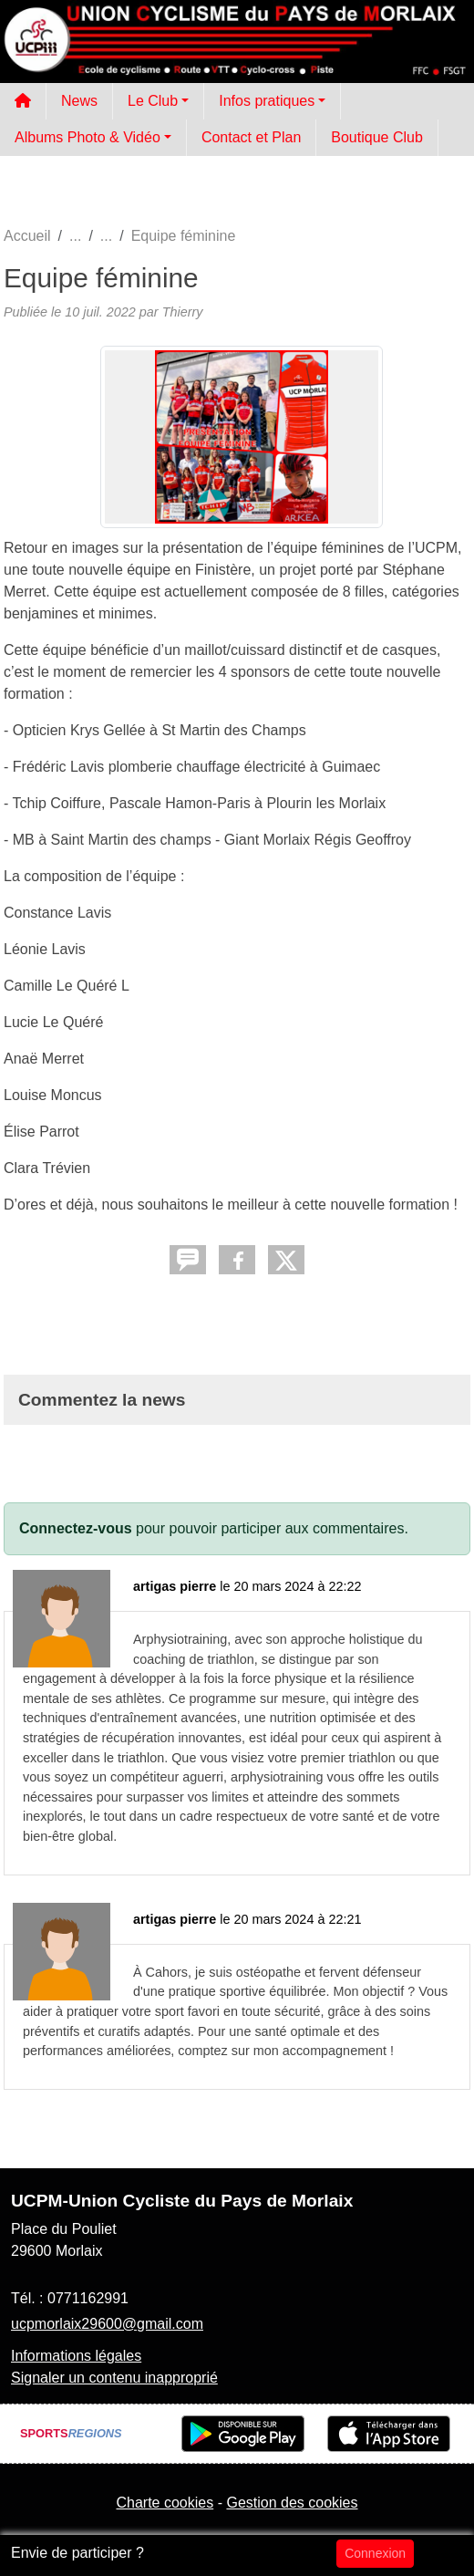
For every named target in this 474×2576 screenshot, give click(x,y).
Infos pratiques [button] (266, 101)
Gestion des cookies (291, 2502)
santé (358, 1816)
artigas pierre (174, 1586)
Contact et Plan (251, 137)
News (79, 101)
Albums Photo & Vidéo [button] (87, 137)
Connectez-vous (75, 1528)
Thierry (182, 312)
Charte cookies (164, 2502)
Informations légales (76, 2355)
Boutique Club (377, 137)
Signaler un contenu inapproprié (114, 2377)
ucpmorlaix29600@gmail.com (107, 2324)
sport (169, 2011)
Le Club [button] (153, 101)
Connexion (375, 2553)
